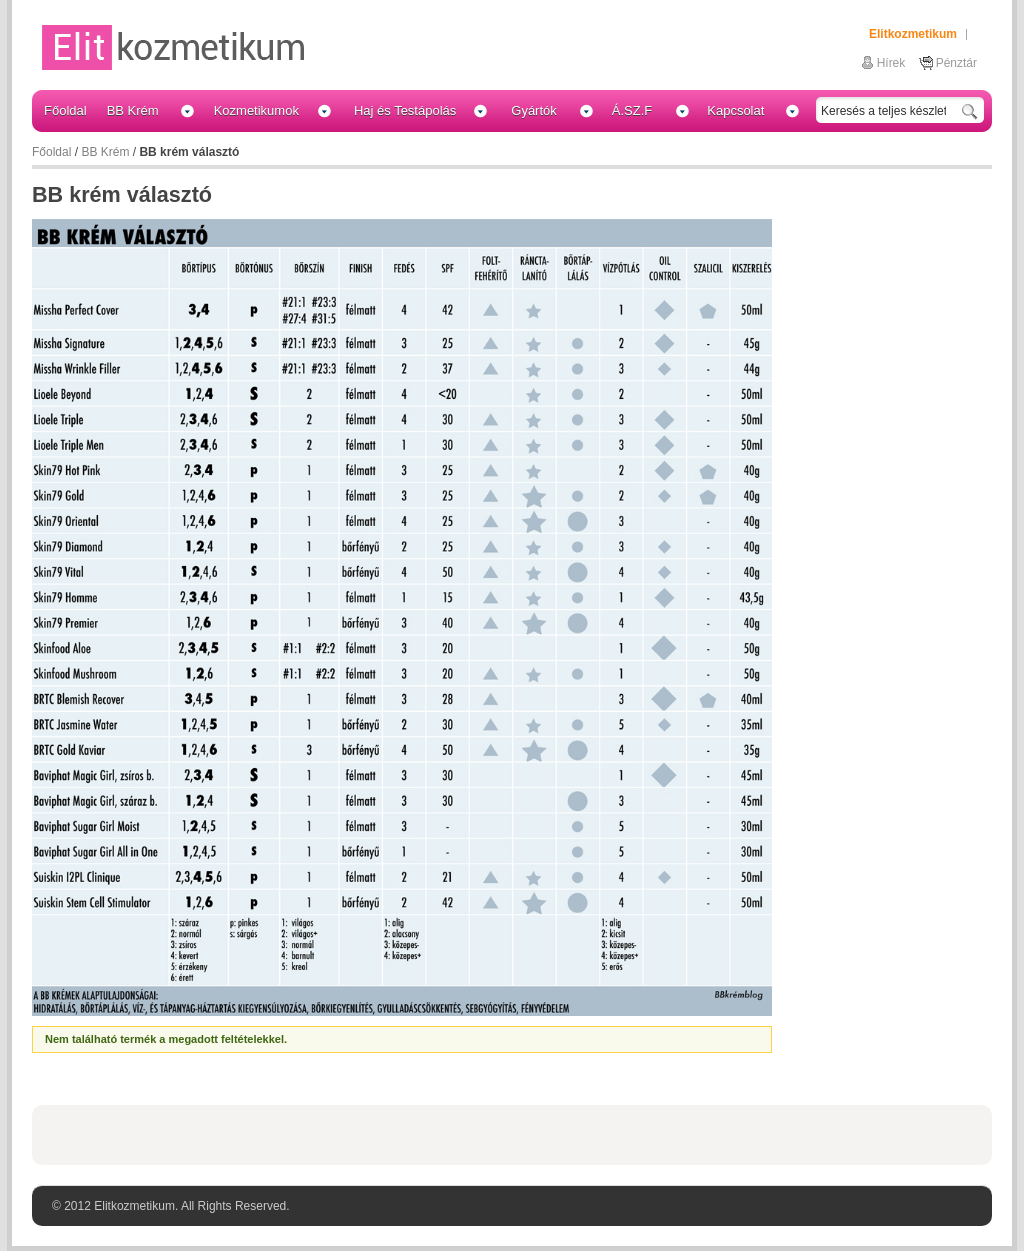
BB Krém (105, 152)
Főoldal (51, 152)
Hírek (891, 63)
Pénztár (956, 63)
